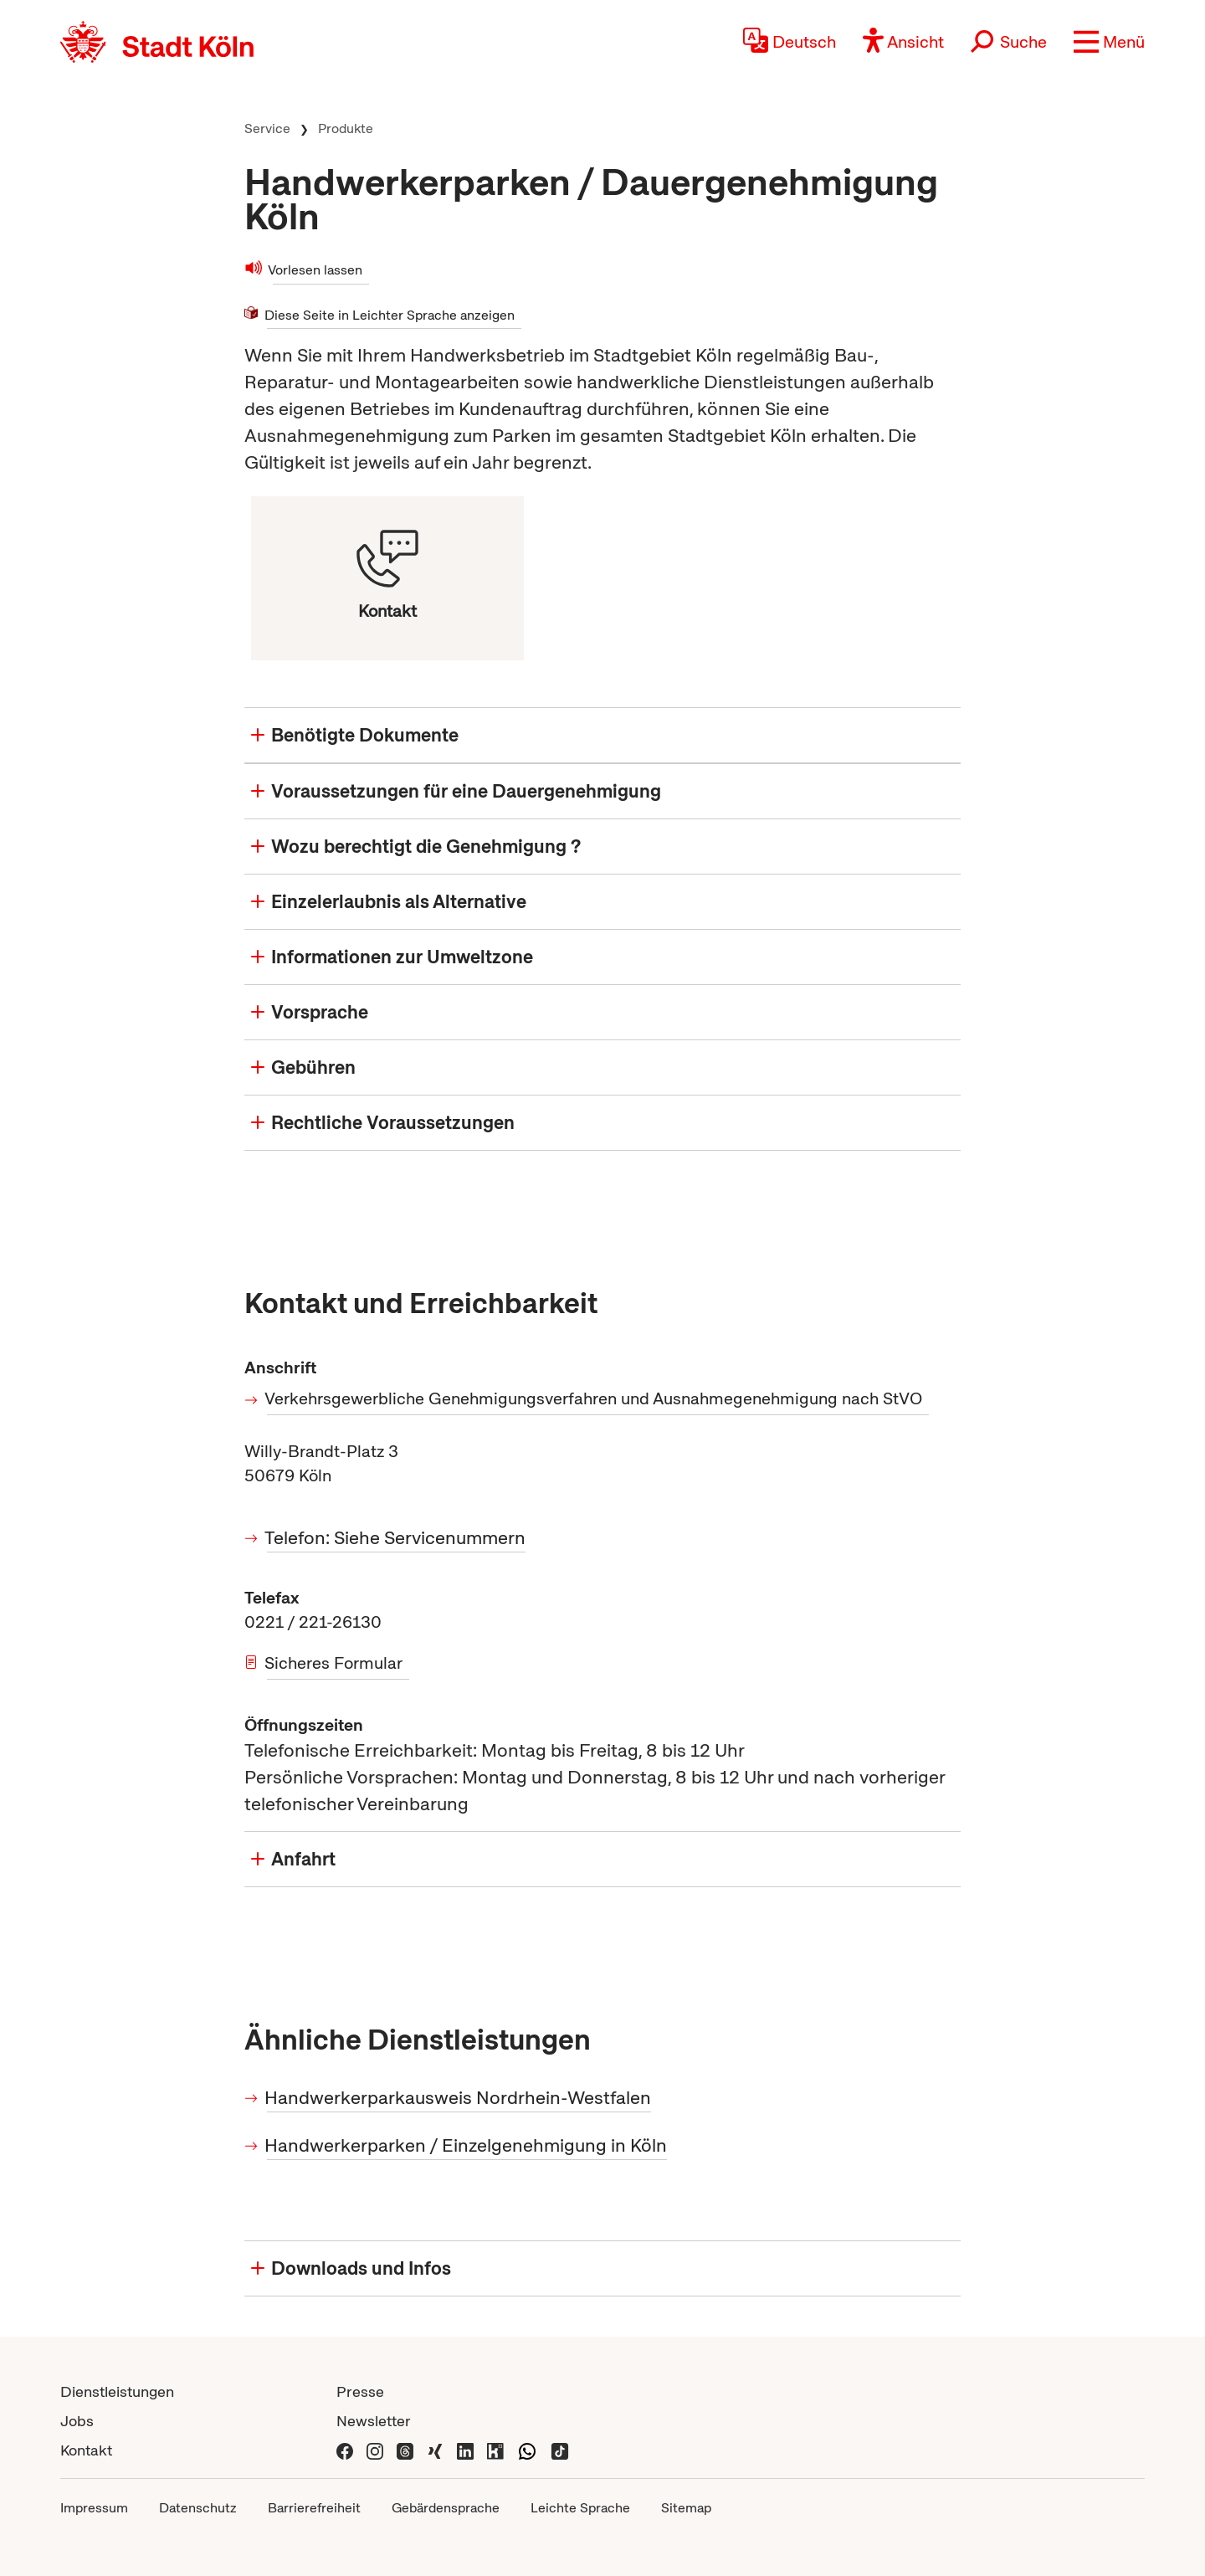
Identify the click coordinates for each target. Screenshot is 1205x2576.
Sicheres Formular (335, 1663)
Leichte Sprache (580, 2508)
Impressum (94, 2508)
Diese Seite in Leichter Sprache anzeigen (391, 314)
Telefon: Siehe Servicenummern (396, 1538)
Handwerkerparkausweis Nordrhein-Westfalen (459, 2098)
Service (267, 128)
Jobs (77, 2420)
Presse (360, 2391)
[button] (1109, 42)
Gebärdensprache (446, 2508)
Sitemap (686, 2508)
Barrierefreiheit (314, 2508)
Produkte (345, 128)
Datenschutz (198, 2508)
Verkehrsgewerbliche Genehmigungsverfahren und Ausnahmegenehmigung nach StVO (594, 1398)
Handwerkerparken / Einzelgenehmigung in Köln (467, 2145)
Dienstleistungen (117, 2391)
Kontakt (86, 2450)
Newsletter (373, 2420)
